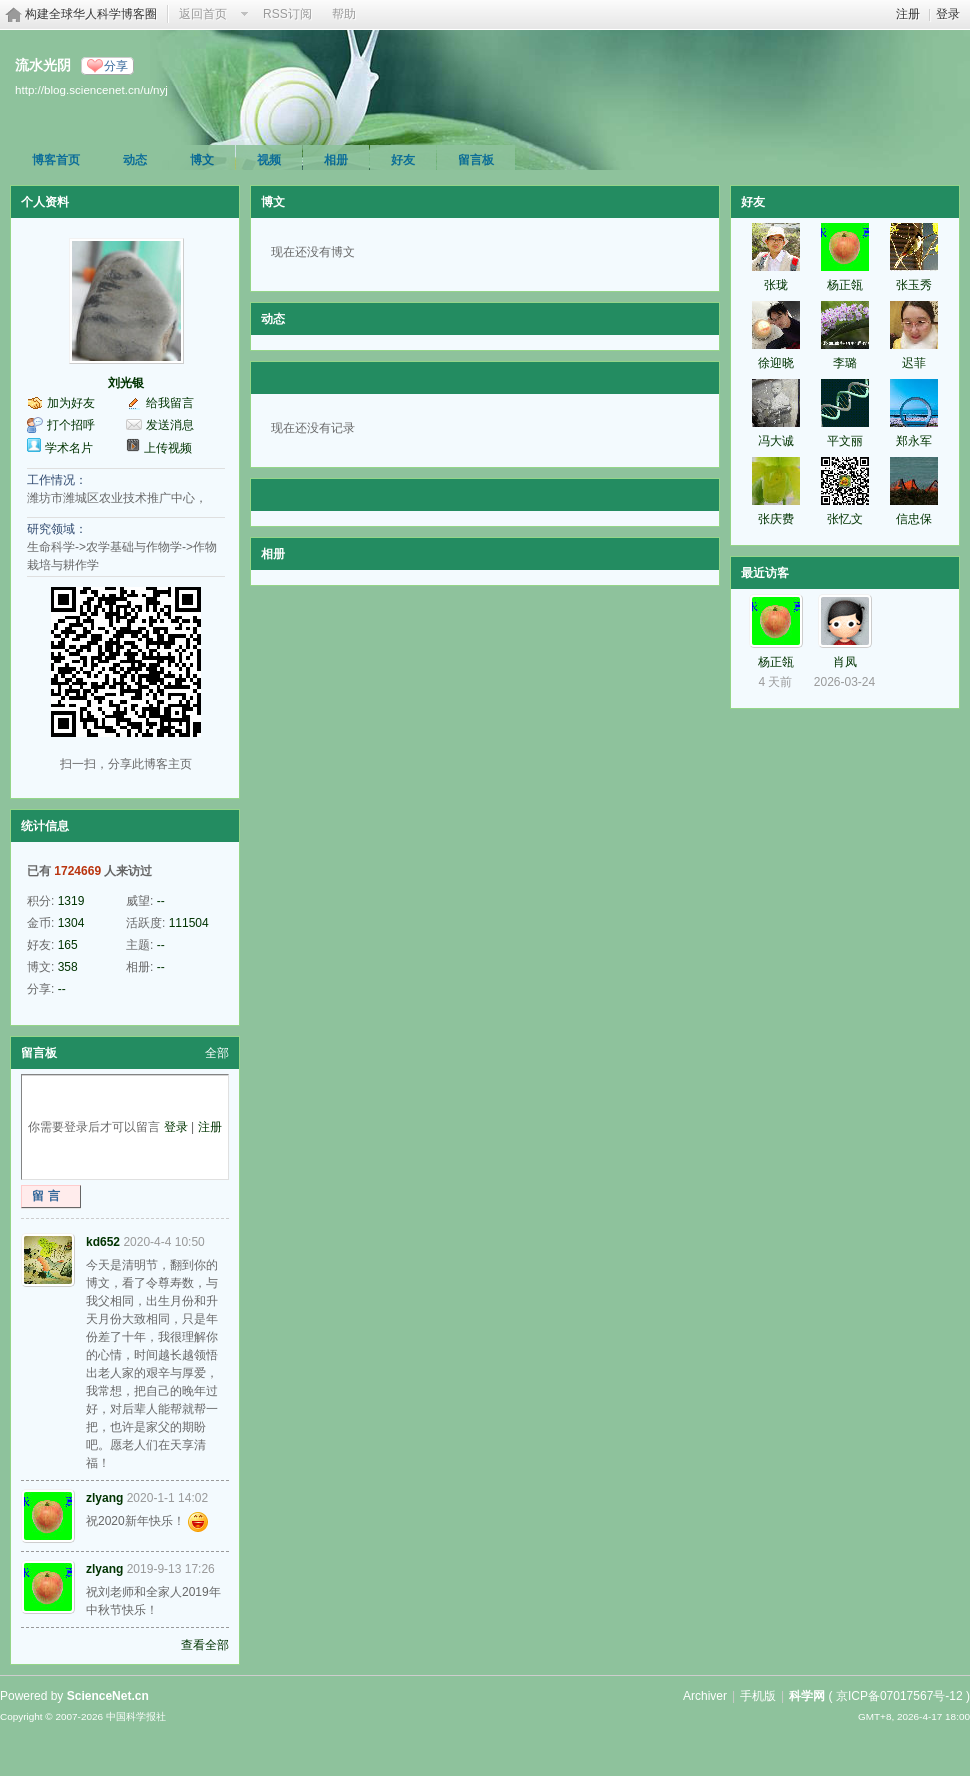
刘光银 (126, 383)
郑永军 (914, 441)
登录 (948, 14)
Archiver (705, 1696)
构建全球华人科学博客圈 (91, 14)
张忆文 (845, 519)
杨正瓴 (845, 285)
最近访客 (765, 573)
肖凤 (845, 662)
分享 (116, 66)
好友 (403, 160)
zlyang (104, 1498)
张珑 (776, 285)
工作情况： (57, 480)
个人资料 (45, 202)
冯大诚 (776, 441)
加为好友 (71, 403)
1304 (71, 923)
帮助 (344, 14)
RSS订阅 (287, 14)
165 (68, 945)
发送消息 (170, 425)
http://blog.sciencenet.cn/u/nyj (91, 89)
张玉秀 (914, 285)
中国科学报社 (136, 1716)
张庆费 (776, 519)
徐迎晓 (776, 363)
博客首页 (56, 160)
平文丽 (845, 441)
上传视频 (168, 448)
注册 (908, 14)
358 (68, 967)
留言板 (476, 160)
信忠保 (914, 519)
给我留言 (170, 403)
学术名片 (69, 448)
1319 (71, 901)
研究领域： (57, 529)
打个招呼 (71, 425)
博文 (202, 160)
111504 (189, 923)
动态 (135, 160)
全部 (217, 1053)
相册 (336, 160)
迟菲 (914, 363)
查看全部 (205, 1645)
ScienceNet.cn (108, 1696)
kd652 (103, 1242)
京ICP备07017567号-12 (899, 1696)
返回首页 (203, 14)
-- (161, 901)
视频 (269, 160)
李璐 (845, 363)
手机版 (758, 1696)
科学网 (807, 1696)
